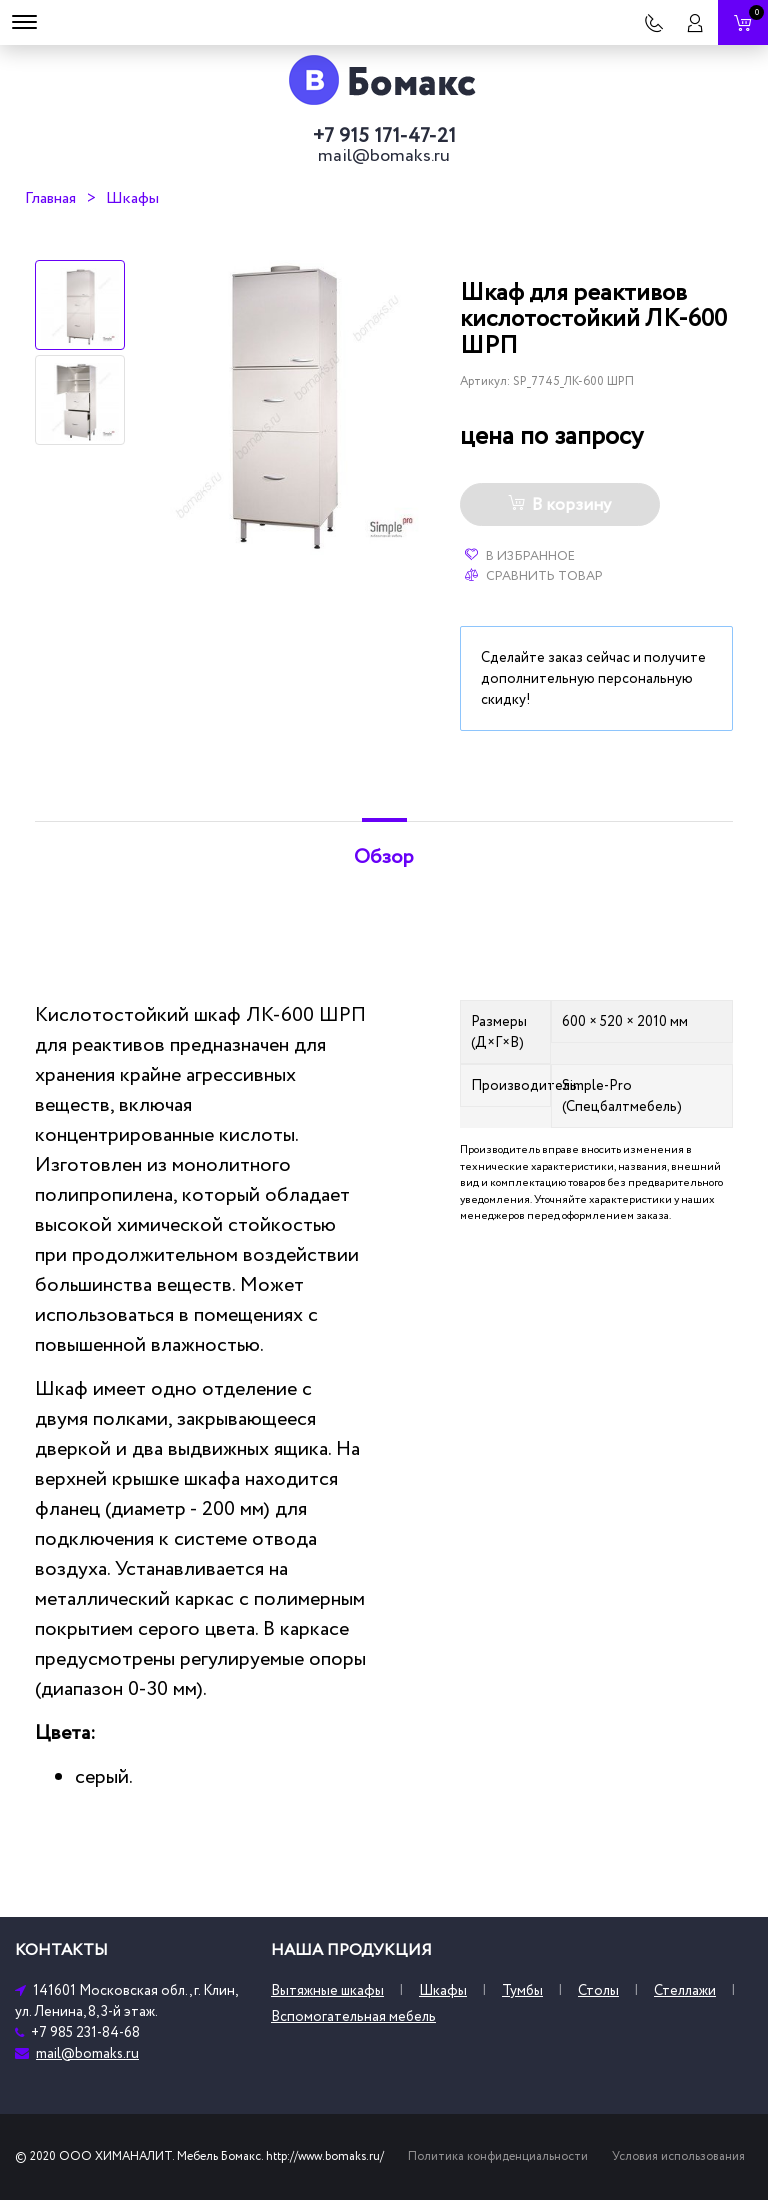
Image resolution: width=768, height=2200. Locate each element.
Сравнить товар (534, 576)
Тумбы (522, 1990)
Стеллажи (685, 1990)
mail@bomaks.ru (384, 156)
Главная (50, 198)
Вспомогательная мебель (353, 2016)
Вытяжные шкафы (327, 1990)
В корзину (559, 505)
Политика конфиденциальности (498, 2156)
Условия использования (678, 2156)
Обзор (384, 857)
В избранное (520, 556)
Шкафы (132, 198)
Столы (598, 1990)
